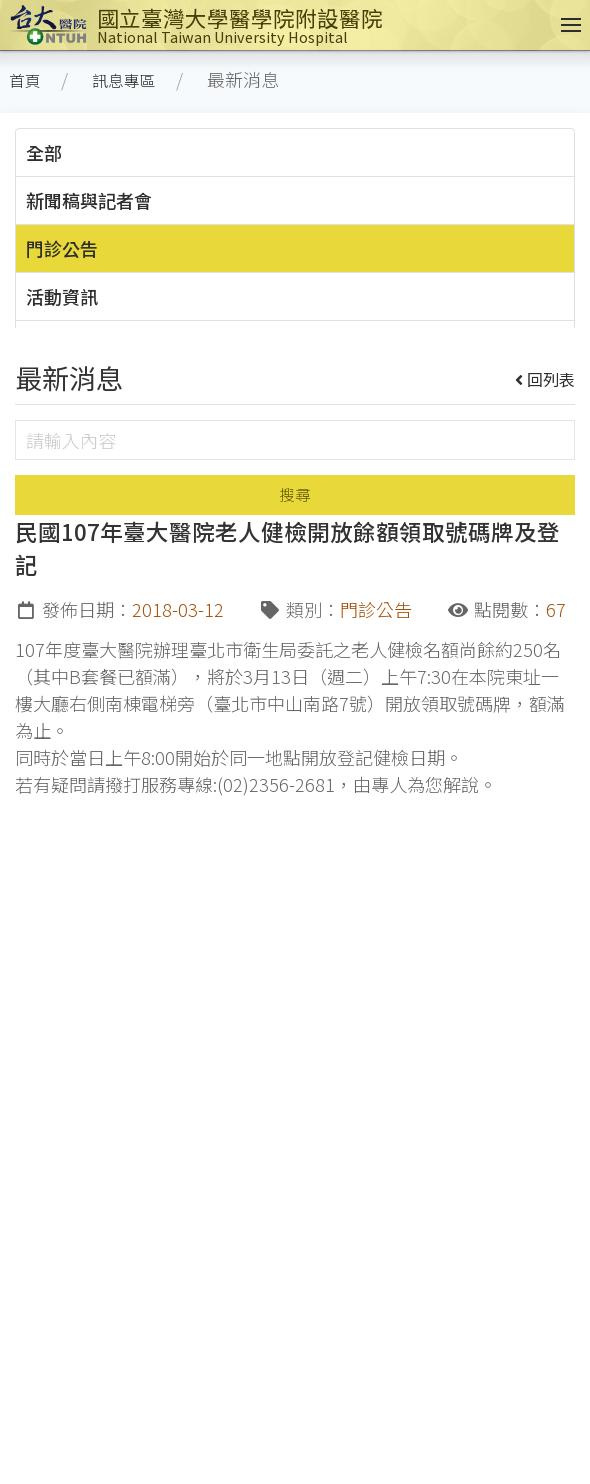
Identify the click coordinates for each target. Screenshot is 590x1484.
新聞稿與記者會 (89, 200)
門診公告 (62, 248)
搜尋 (295, 494)
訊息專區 (124, 80)
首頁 (25, 80)
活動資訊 (62, 296)
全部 (44, 152)
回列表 (545, 379)
